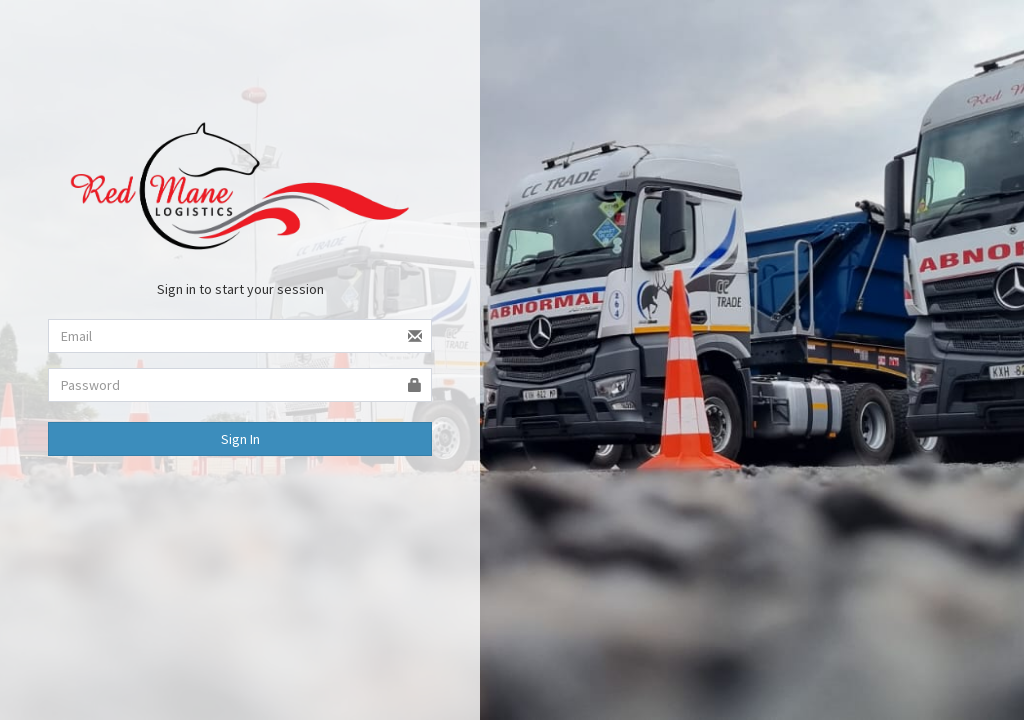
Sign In (240, 439)
